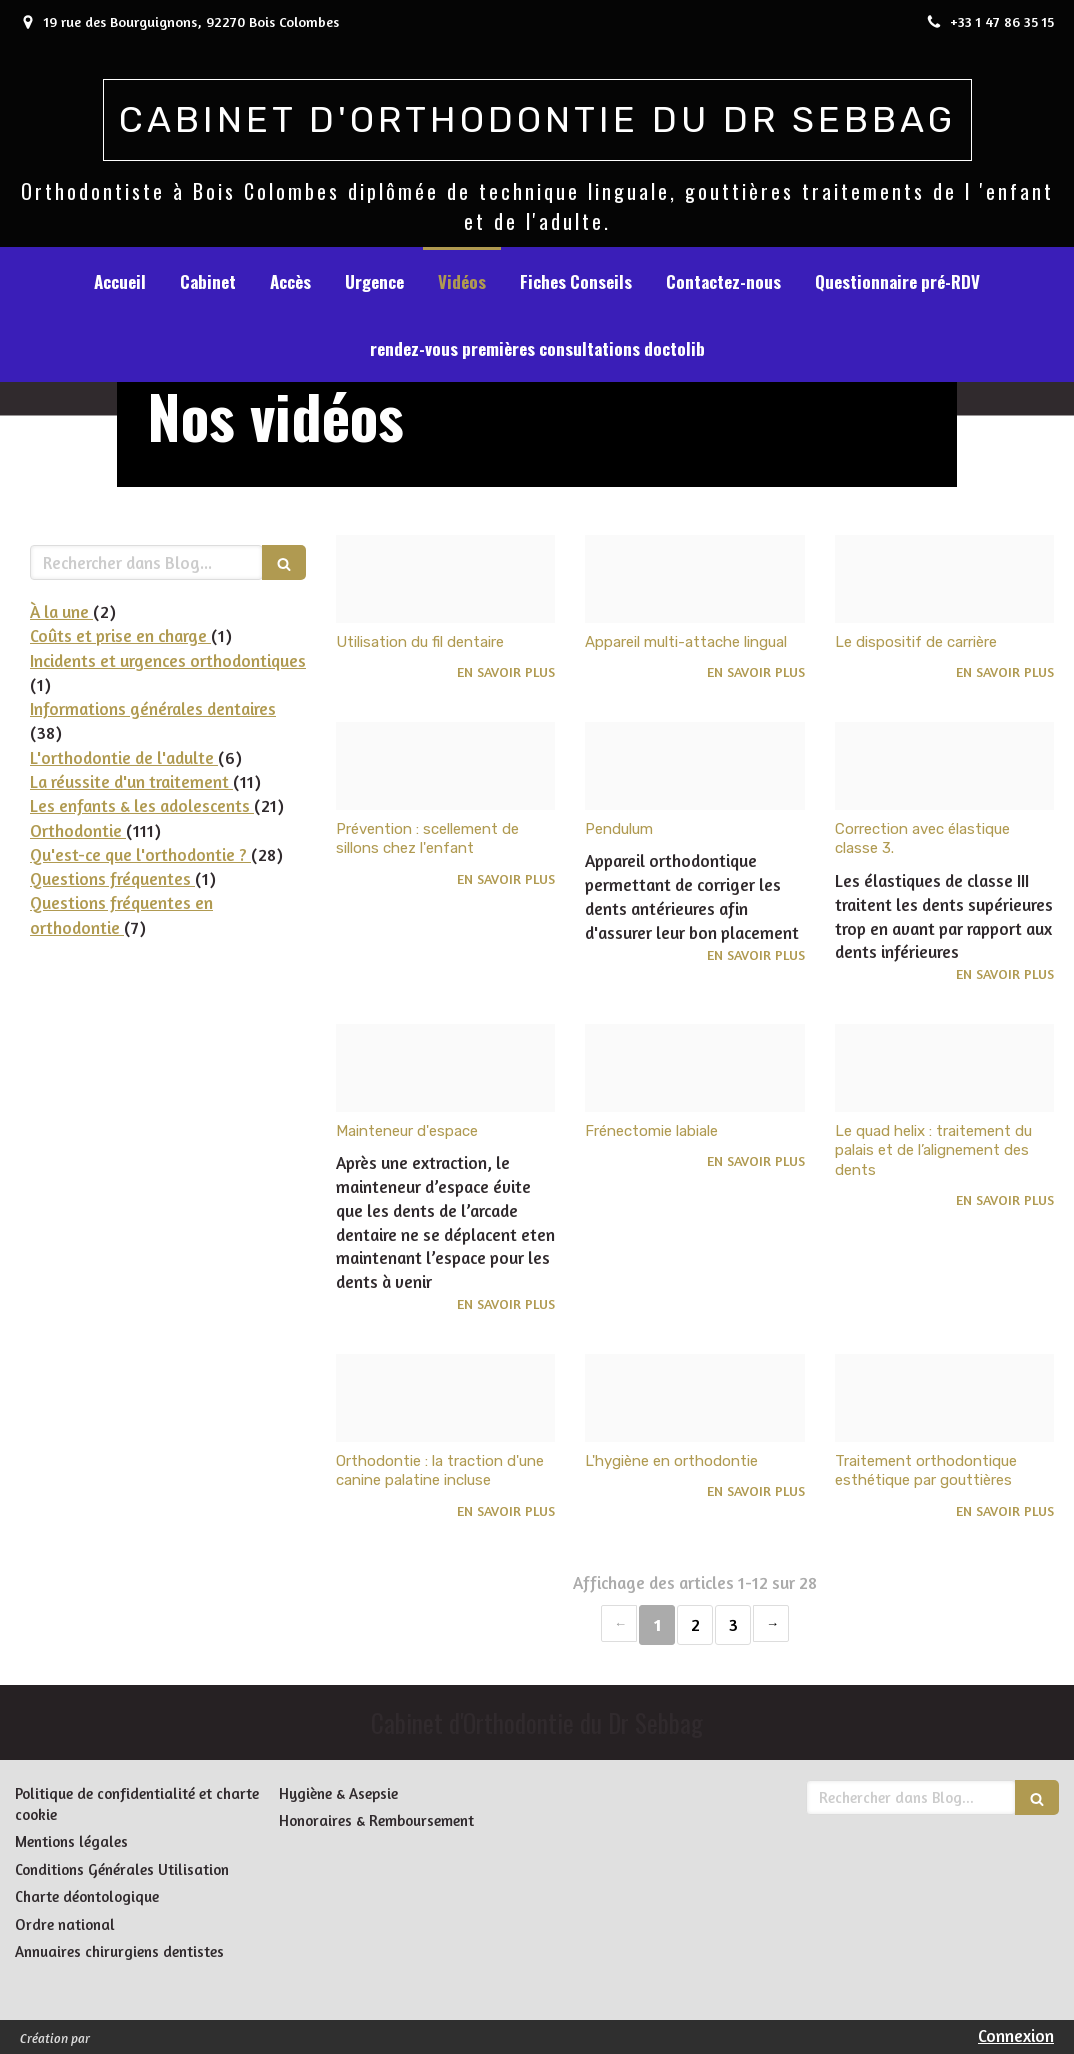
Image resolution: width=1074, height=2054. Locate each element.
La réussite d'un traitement (131, 781)
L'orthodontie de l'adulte (124, 757)
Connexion (1016, 2035)
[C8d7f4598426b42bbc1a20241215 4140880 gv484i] (944, 766)
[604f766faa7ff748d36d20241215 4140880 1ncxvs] (445, 1068)
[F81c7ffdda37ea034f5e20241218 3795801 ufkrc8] (445, 579)
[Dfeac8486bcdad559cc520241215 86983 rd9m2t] (694, 1398)
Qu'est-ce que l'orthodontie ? (140, 854)
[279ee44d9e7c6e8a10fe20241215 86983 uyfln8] (944, 1398)
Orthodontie (78, 830)
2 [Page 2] (695, 1624)
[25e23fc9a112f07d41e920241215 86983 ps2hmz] (944, 1068)
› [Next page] (771, 1623)
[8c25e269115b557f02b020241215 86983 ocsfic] (445, 1398)
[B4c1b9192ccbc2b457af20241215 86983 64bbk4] (694, 1068)
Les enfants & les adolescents (142, 805)
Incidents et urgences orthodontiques (168, 660)
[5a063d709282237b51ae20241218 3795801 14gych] (944, 579)
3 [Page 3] (733, 1624)
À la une (61, 611)
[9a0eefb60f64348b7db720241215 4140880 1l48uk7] (694, 766)
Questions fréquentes (112, 878)
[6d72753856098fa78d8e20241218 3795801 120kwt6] (445, 766)
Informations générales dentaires (153, 708)
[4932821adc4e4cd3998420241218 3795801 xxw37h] (694, 579)
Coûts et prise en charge (120, 635)
